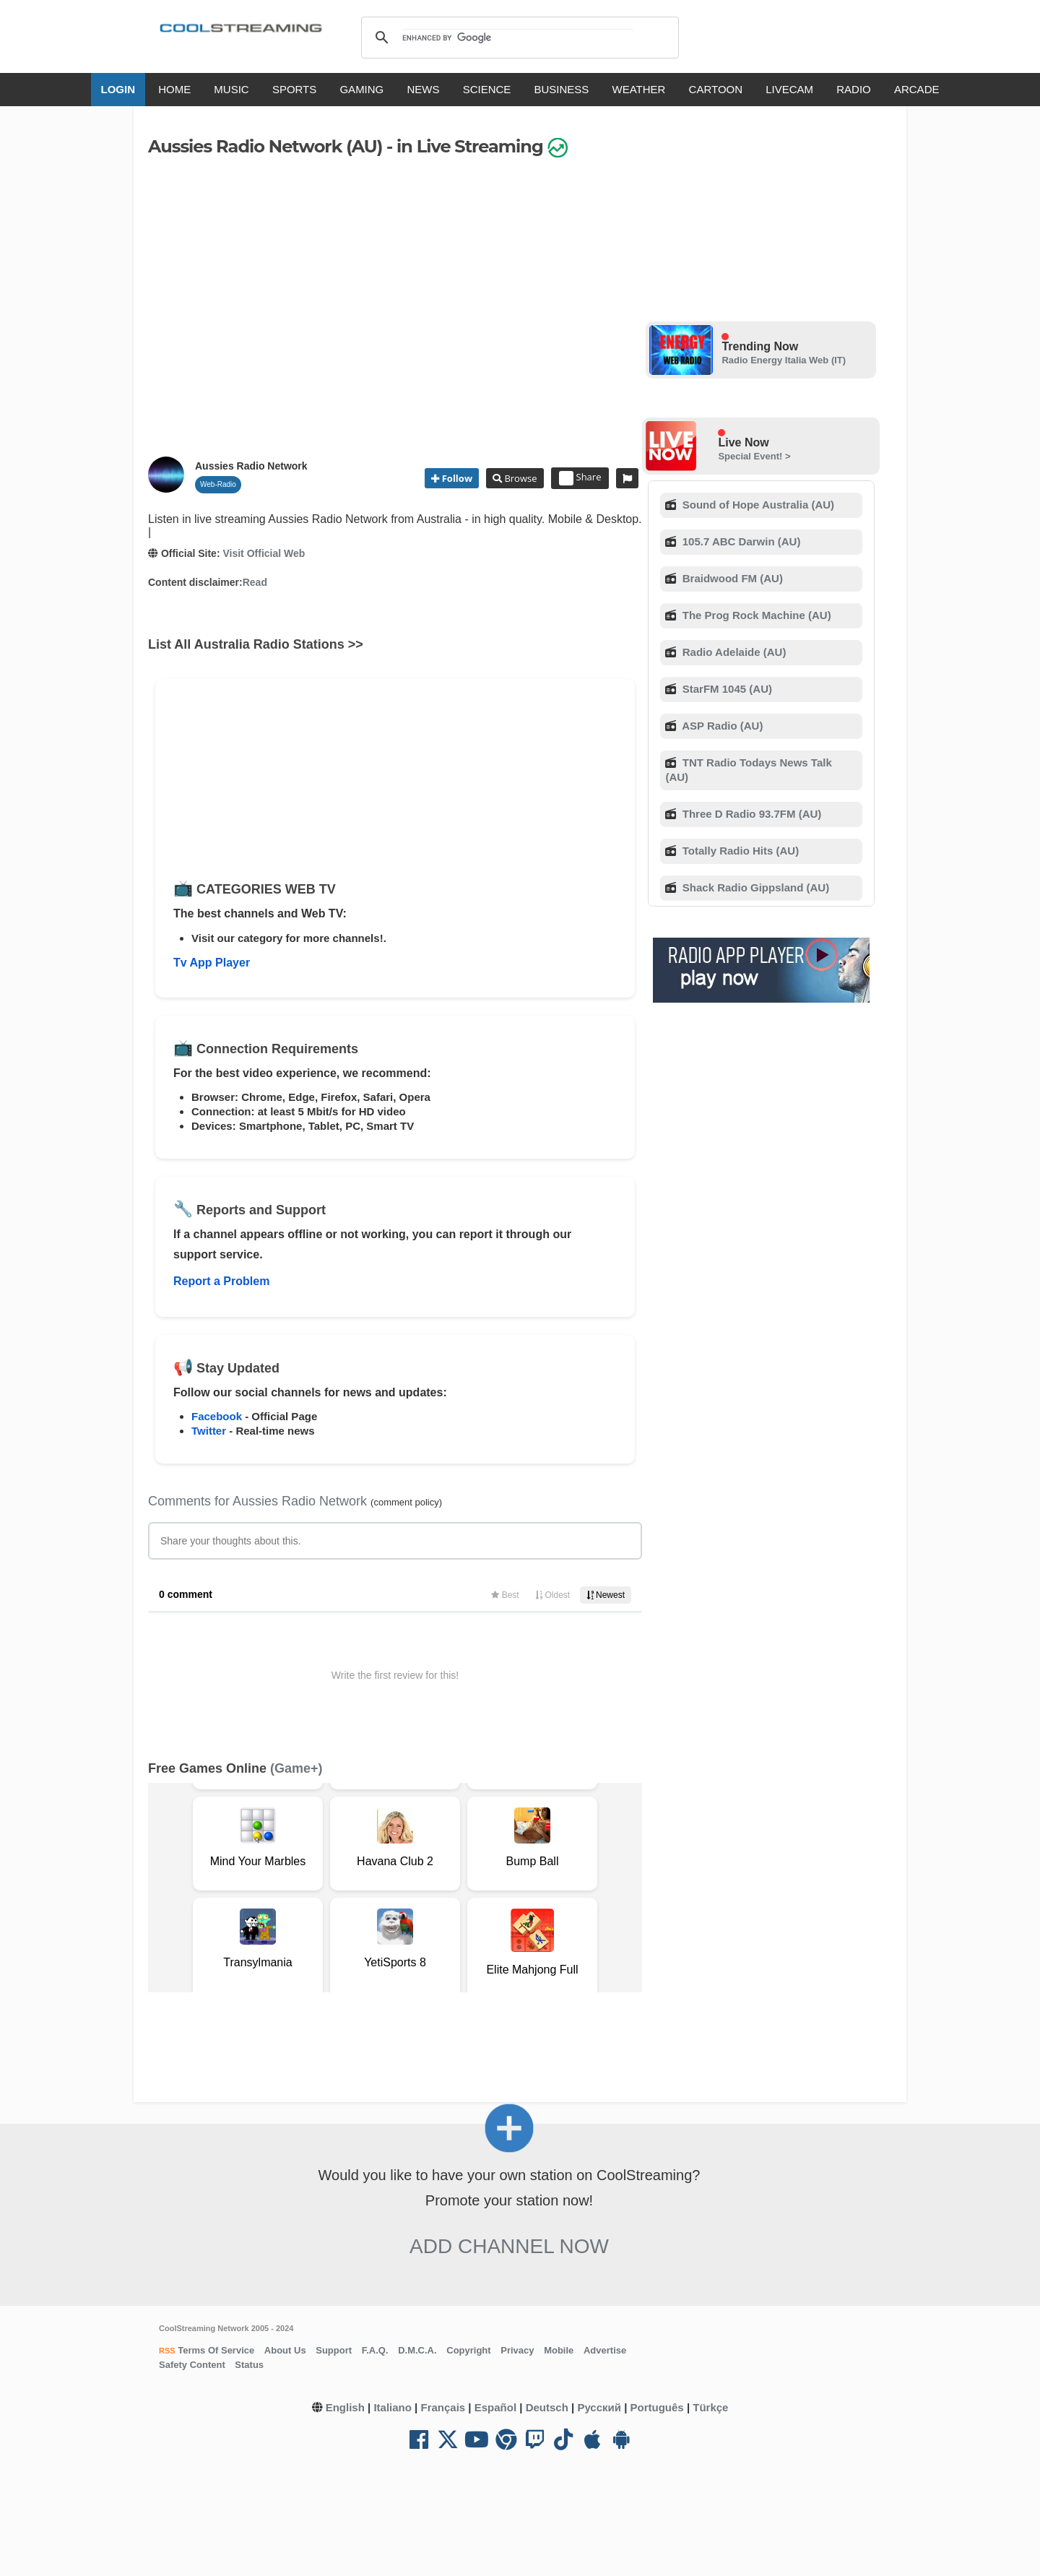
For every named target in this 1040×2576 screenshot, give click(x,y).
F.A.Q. (375, 2350)
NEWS (423, 89)
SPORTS (294, 89)
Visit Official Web (263, 553)
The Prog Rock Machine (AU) (755, 615)
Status (249, 2364)
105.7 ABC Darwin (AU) (740, 541)
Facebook (216, 1416)
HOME (174, 89)
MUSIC (231, 89)
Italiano (392, 2407)
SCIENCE (487, 89)
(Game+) (296, 1768)
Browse (519, 478)
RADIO (853, 89)
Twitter (208, 1431)
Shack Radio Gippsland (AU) (755, 887)
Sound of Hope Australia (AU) (757, 504)
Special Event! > (754, 456)
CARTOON (715, 89)
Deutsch (547, 2407)
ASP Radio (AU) (721, 725)
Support (334, 2350)
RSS (167, 2350)
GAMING (361, 89)
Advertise (605, 2350)
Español (495, 2407)
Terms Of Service (215, 2350)
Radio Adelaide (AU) (733, 652)
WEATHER (639, 89)
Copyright (468, 2350)
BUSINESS (561, 89)
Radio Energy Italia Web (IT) (784, 360)
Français (442, 2407)
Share (580, 478)
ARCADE (917, 89)
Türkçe (710, 2407)
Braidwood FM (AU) (731, 578)
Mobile (558, 2350)
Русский (599, 2407)
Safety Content (192, 2364)
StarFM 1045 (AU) (726, 689)
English (345, 2407)
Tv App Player (211, 962)
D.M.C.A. (417, 2350)
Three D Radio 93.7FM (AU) (751, 814)
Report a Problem (221, 1281)
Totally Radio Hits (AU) (740, 850)
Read (255, 582)
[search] (517, 37)
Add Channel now (509, 2246)
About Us (285, 2350)
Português (657, 2407)
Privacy (517, 2350)
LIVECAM (789, 89)
